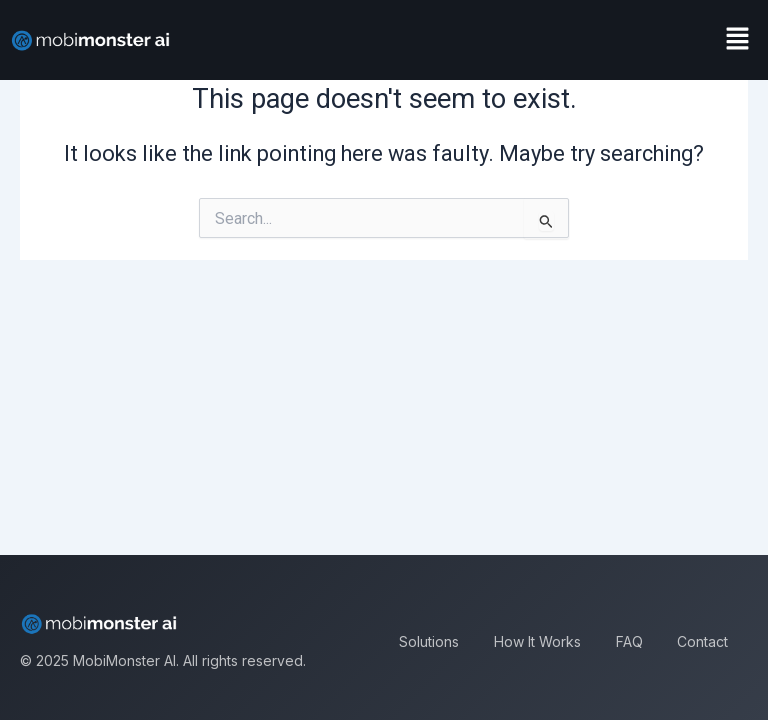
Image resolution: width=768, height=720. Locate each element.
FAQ (629, 641)
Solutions (429, 641)
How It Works (537, 641)
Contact (702, 641)
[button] (738, 40)
